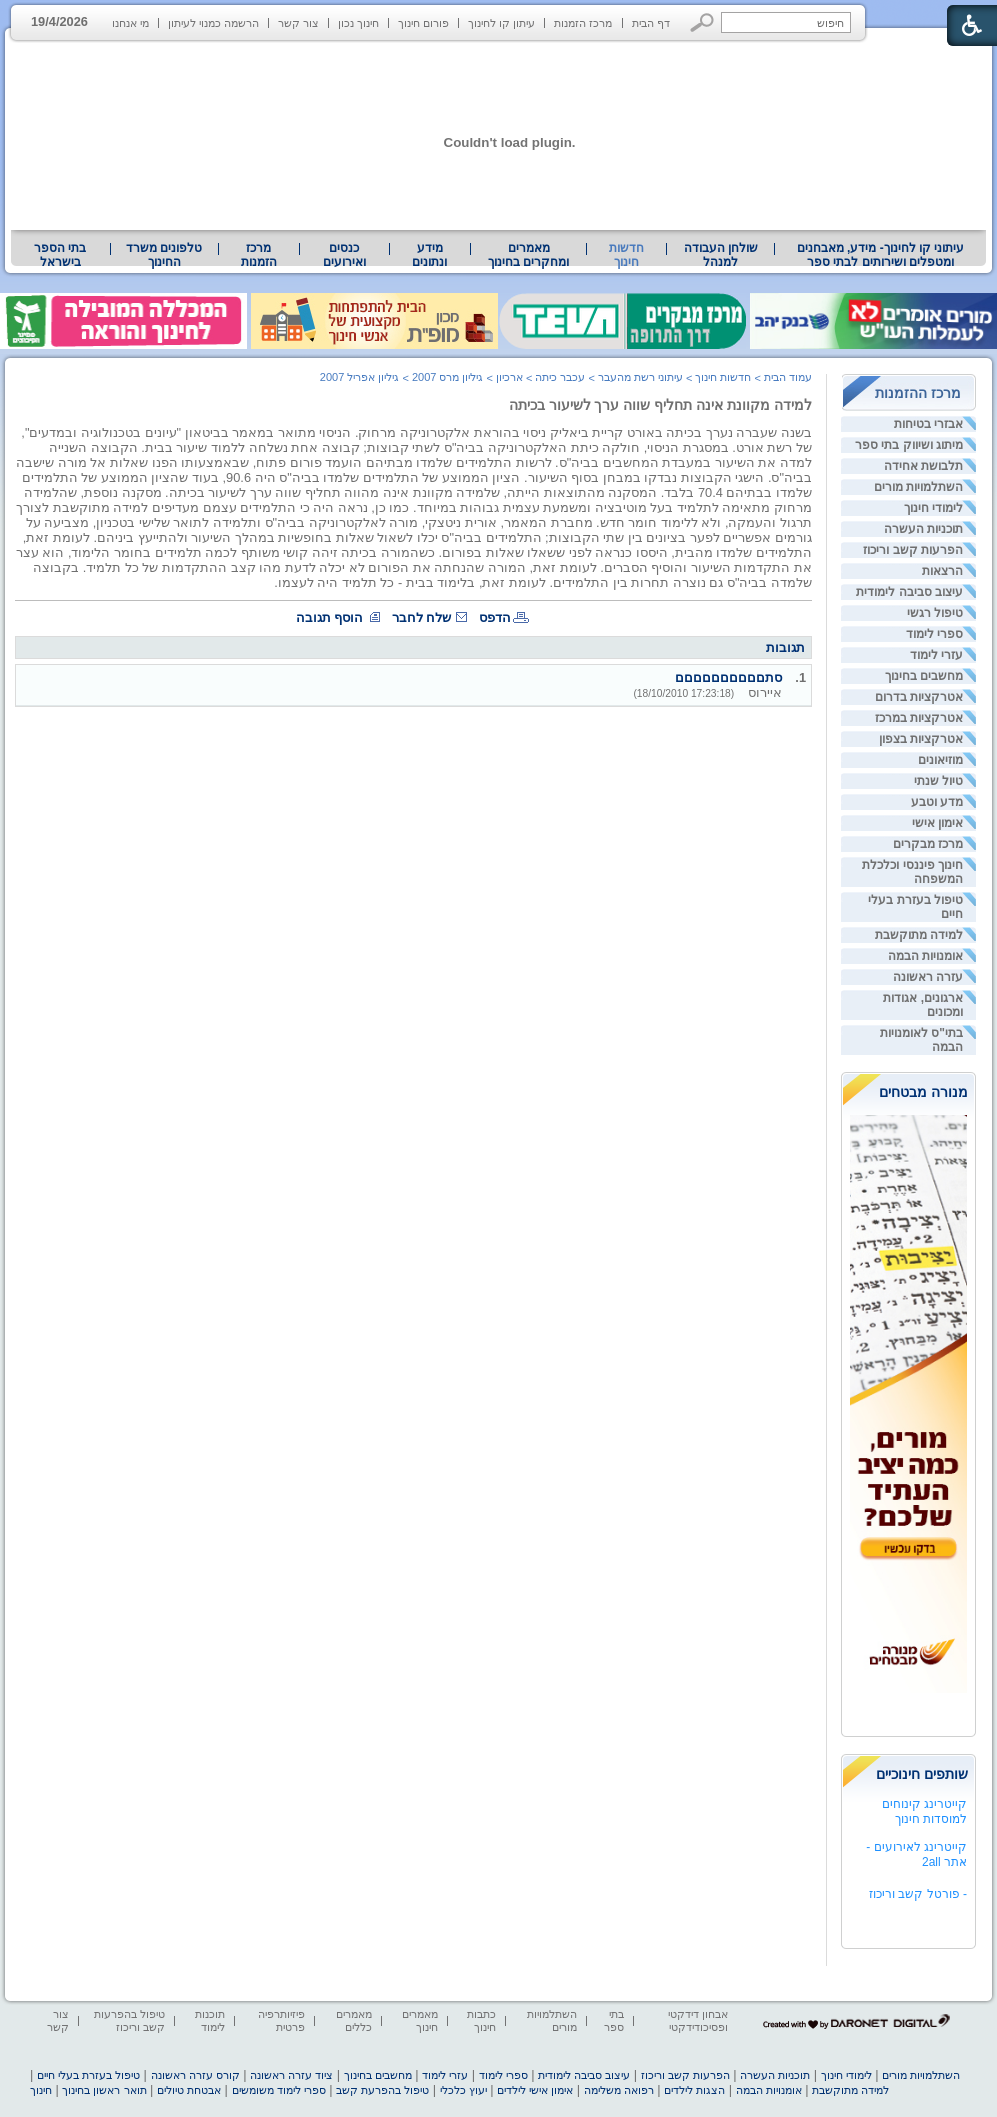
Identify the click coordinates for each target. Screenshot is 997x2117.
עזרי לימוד (936, 655)
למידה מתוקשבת (919, 935)
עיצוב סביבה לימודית (909, 592)
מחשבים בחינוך (924, 676)
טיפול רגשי (935, 613)
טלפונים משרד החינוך (164, 255)
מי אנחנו (130, 23)
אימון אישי (937, 823)
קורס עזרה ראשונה (195, 2075)
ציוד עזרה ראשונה (291, 2075)
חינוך (41, 2090)
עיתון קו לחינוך (501, 23)
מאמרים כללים (354, 2020)
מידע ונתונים (429, 255)
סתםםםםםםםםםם (728, 677)
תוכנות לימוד (210, 2020)
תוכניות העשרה (923, 529)
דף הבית (651, 23)
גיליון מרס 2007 (448, 377)
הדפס (495, 617)
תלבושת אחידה (923, 466)
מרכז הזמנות (583, 23)
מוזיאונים (940, 760)
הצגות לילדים (694, 2090)
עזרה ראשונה (928, 977)
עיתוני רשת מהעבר (640, 377)
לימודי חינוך (933, 508)
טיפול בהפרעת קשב (382, 2090)
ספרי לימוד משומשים (279, 2090)
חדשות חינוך (626, 255)
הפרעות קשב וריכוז (913, 550)
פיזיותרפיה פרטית (281, 2020)
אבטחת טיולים (189, 2090)
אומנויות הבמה (925, 956)
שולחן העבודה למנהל (721, 255)
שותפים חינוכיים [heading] (922, 1774)
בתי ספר (614, 2020)
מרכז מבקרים (928, 844)
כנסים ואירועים (344, 255)
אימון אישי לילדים (535, 2090)
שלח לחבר (422, 617)
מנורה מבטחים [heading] (923, 1092)
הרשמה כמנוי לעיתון (213, 23)
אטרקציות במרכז (919, 718)
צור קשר (298, 23)
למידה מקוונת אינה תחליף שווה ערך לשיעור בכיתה (660, 405)
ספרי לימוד (934, 634)
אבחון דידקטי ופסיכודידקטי (698, 2020)
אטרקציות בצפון (921, 739)
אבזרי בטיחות (928, 424)
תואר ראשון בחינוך (104, 2090)
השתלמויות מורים (918, 487)
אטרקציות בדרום (919, 697)
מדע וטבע (937, 802)
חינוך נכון (358, 23)
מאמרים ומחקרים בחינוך (528, 255)
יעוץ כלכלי (463, 2090)
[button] (702, 22)
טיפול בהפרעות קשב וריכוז (129, 2020)
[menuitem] (880, 255)
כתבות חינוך (481, 2020)
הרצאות (942, 571)
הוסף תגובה (330, 617)
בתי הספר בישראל (60, 255)
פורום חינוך (423, 23)
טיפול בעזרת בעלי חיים (88, 2075)
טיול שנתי (938, 781)
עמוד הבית (788, 377)
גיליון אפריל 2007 (360, 377)
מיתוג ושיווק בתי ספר (909, 445)
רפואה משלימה (619, 2090)
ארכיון (509, 377)
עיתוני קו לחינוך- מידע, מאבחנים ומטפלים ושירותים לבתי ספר (881, 255)
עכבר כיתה (560, 377)
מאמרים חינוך (420, 2020)
